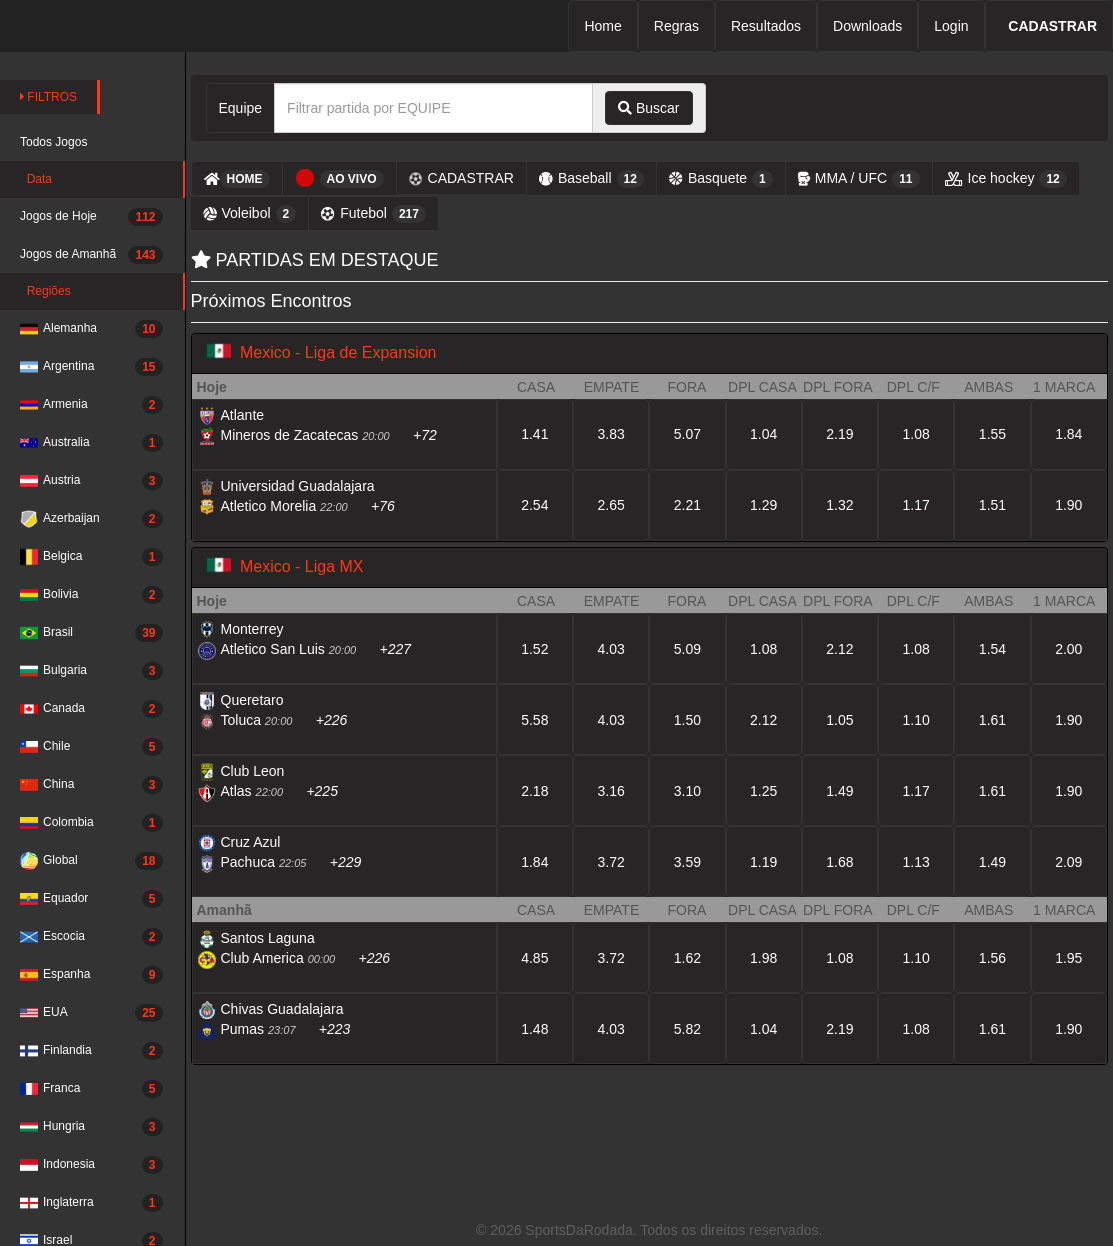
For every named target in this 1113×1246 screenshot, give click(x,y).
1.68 (839, 862)
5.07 (687, 434)
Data (36, 179)
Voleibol (250, 214)
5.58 (534, 720)
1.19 (763, 862)
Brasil (91, 633)
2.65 (610, 505)
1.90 (1068, 505)
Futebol (373, 214)
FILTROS (48, 97)
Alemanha (91, 329)
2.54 (534, 505)
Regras (676, 26)
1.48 (534, 1029)
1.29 (763, 505)
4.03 (610, 649)
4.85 (534, 958)
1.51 (992, 505)
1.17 (916, 505)
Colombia (91, 823)
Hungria (91, 1127)
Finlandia (91, 1051)
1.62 (687, 958)
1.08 (916, 434)
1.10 (916, 720)
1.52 (534, 649)
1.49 (839, 791)
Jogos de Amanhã (91, 255)
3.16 (610, 791)
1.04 (763, 434)
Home (602, 26)
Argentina (91, 367)
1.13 (916, 862)
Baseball (591, 179)
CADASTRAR (461, 178)
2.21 (687, 505)
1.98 (763, 958)
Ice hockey (1006, 179)
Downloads (867, 26)
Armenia (91, 405)
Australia (91, 443)
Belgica (91, 557)
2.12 (839, 649)
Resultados (766, 26)
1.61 (992, 720)
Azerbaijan (91, 519)
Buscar (648, 108)
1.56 (992, 958)
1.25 (763, 791)
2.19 (839, 434)
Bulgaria (91, 671)
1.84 (1068, 434)
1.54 (992, 649)
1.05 (839, 720)
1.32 (839, 505)
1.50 (687, 720)
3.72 (610, 862)
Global (91, 861)
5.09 (687, 649)
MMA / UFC (859, 179)
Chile (91, 747)
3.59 (687, 862)
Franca (91, 1089)
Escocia (91, 937)
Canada (91, 709)
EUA (91, 1013)
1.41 (534, 434)
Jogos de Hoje (91, 217)
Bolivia (91, 595)
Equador (91, 899)
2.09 (1068, 862)
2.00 (1068, 649)
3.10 (687, 791)
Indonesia (91, 1165)
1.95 (1068, 958)
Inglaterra (91, 1203)
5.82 (687, 1029)
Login (951, 26)
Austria (91, 481)
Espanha (91, 975)
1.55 (992, 434)
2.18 (534, 791)
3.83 (610, 434)
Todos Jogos (53, 142)
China (91, 785)
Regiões (45, 291)
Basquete (721, 179)
